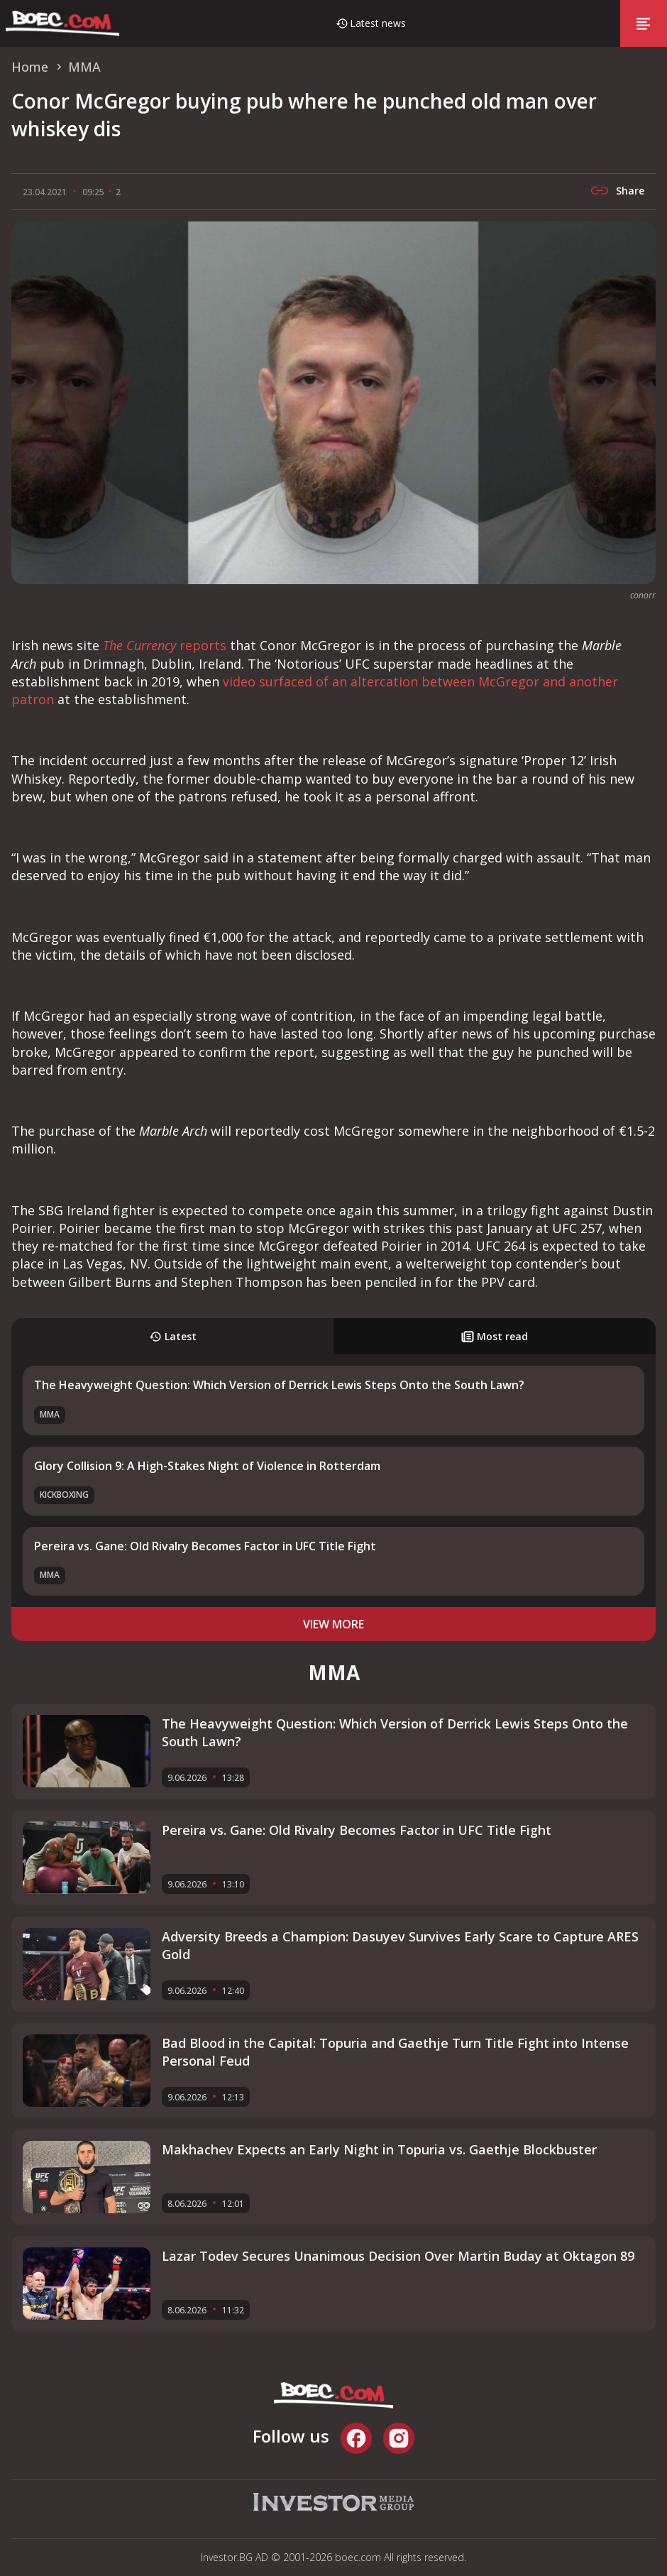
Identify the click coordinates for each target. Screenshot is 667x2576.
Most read (494, 1336)
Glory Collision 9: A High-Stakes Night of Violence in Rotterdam (207, 1466)
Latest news (378, 23)
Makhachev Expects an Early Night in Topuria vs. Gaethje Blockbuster (379, 2149)
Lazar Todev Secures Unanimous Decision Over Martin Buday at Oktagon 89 (398, 2255)
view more (333, 1624)
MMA (50, 1414)
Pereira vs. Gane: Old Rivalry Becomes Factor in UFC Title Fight (205, 1546)
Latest (173, 1336)
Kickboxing (64, 1495)
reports (164, 645)
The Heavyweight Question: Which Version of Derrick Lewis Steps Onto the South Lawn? (279, 1385)
